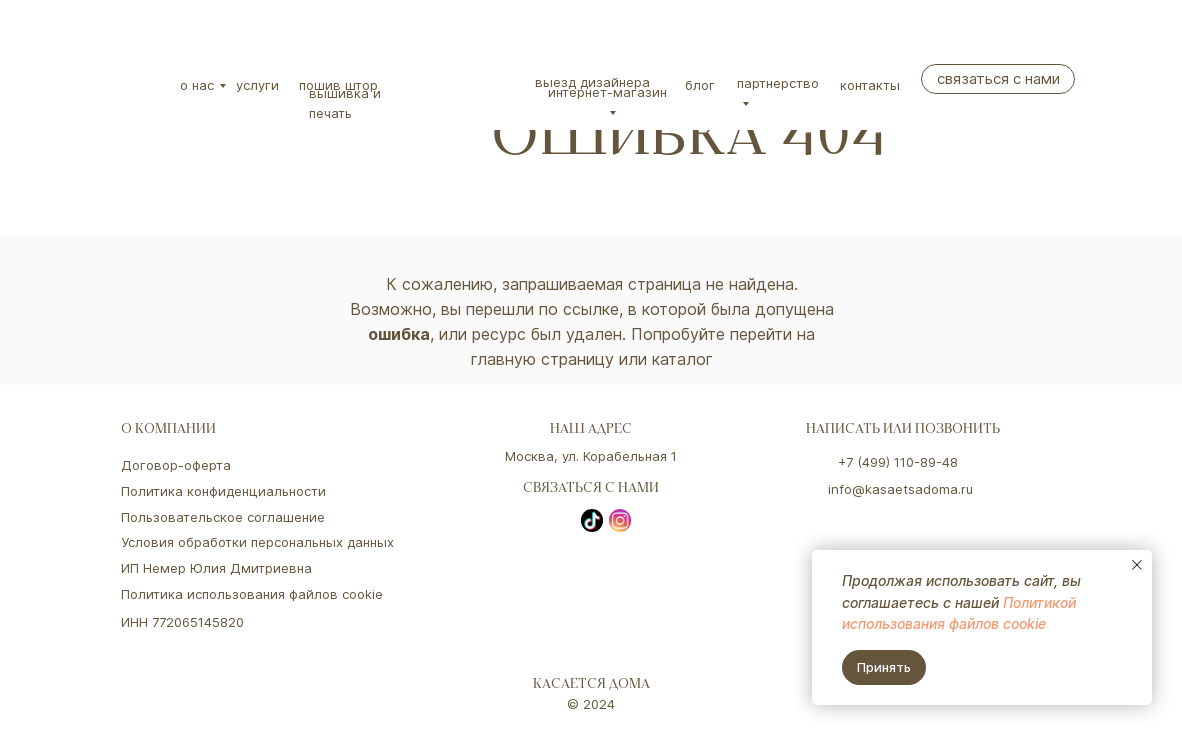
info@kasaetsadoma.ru (900, 489)
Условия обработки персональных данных (257, 542)
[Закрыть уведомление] (1137, 565)
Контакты (870, 85)
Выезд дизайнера (592, 82)
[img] (137, 45)
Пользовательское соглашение (223, 517)
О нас (197, 85)
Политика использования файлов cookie (252, 594)
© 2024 (591, 704)
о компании (168, 430)
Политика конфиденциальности (223, 491)
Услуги (257, 85)
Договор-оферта (176, 465)
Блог (700, 85)
